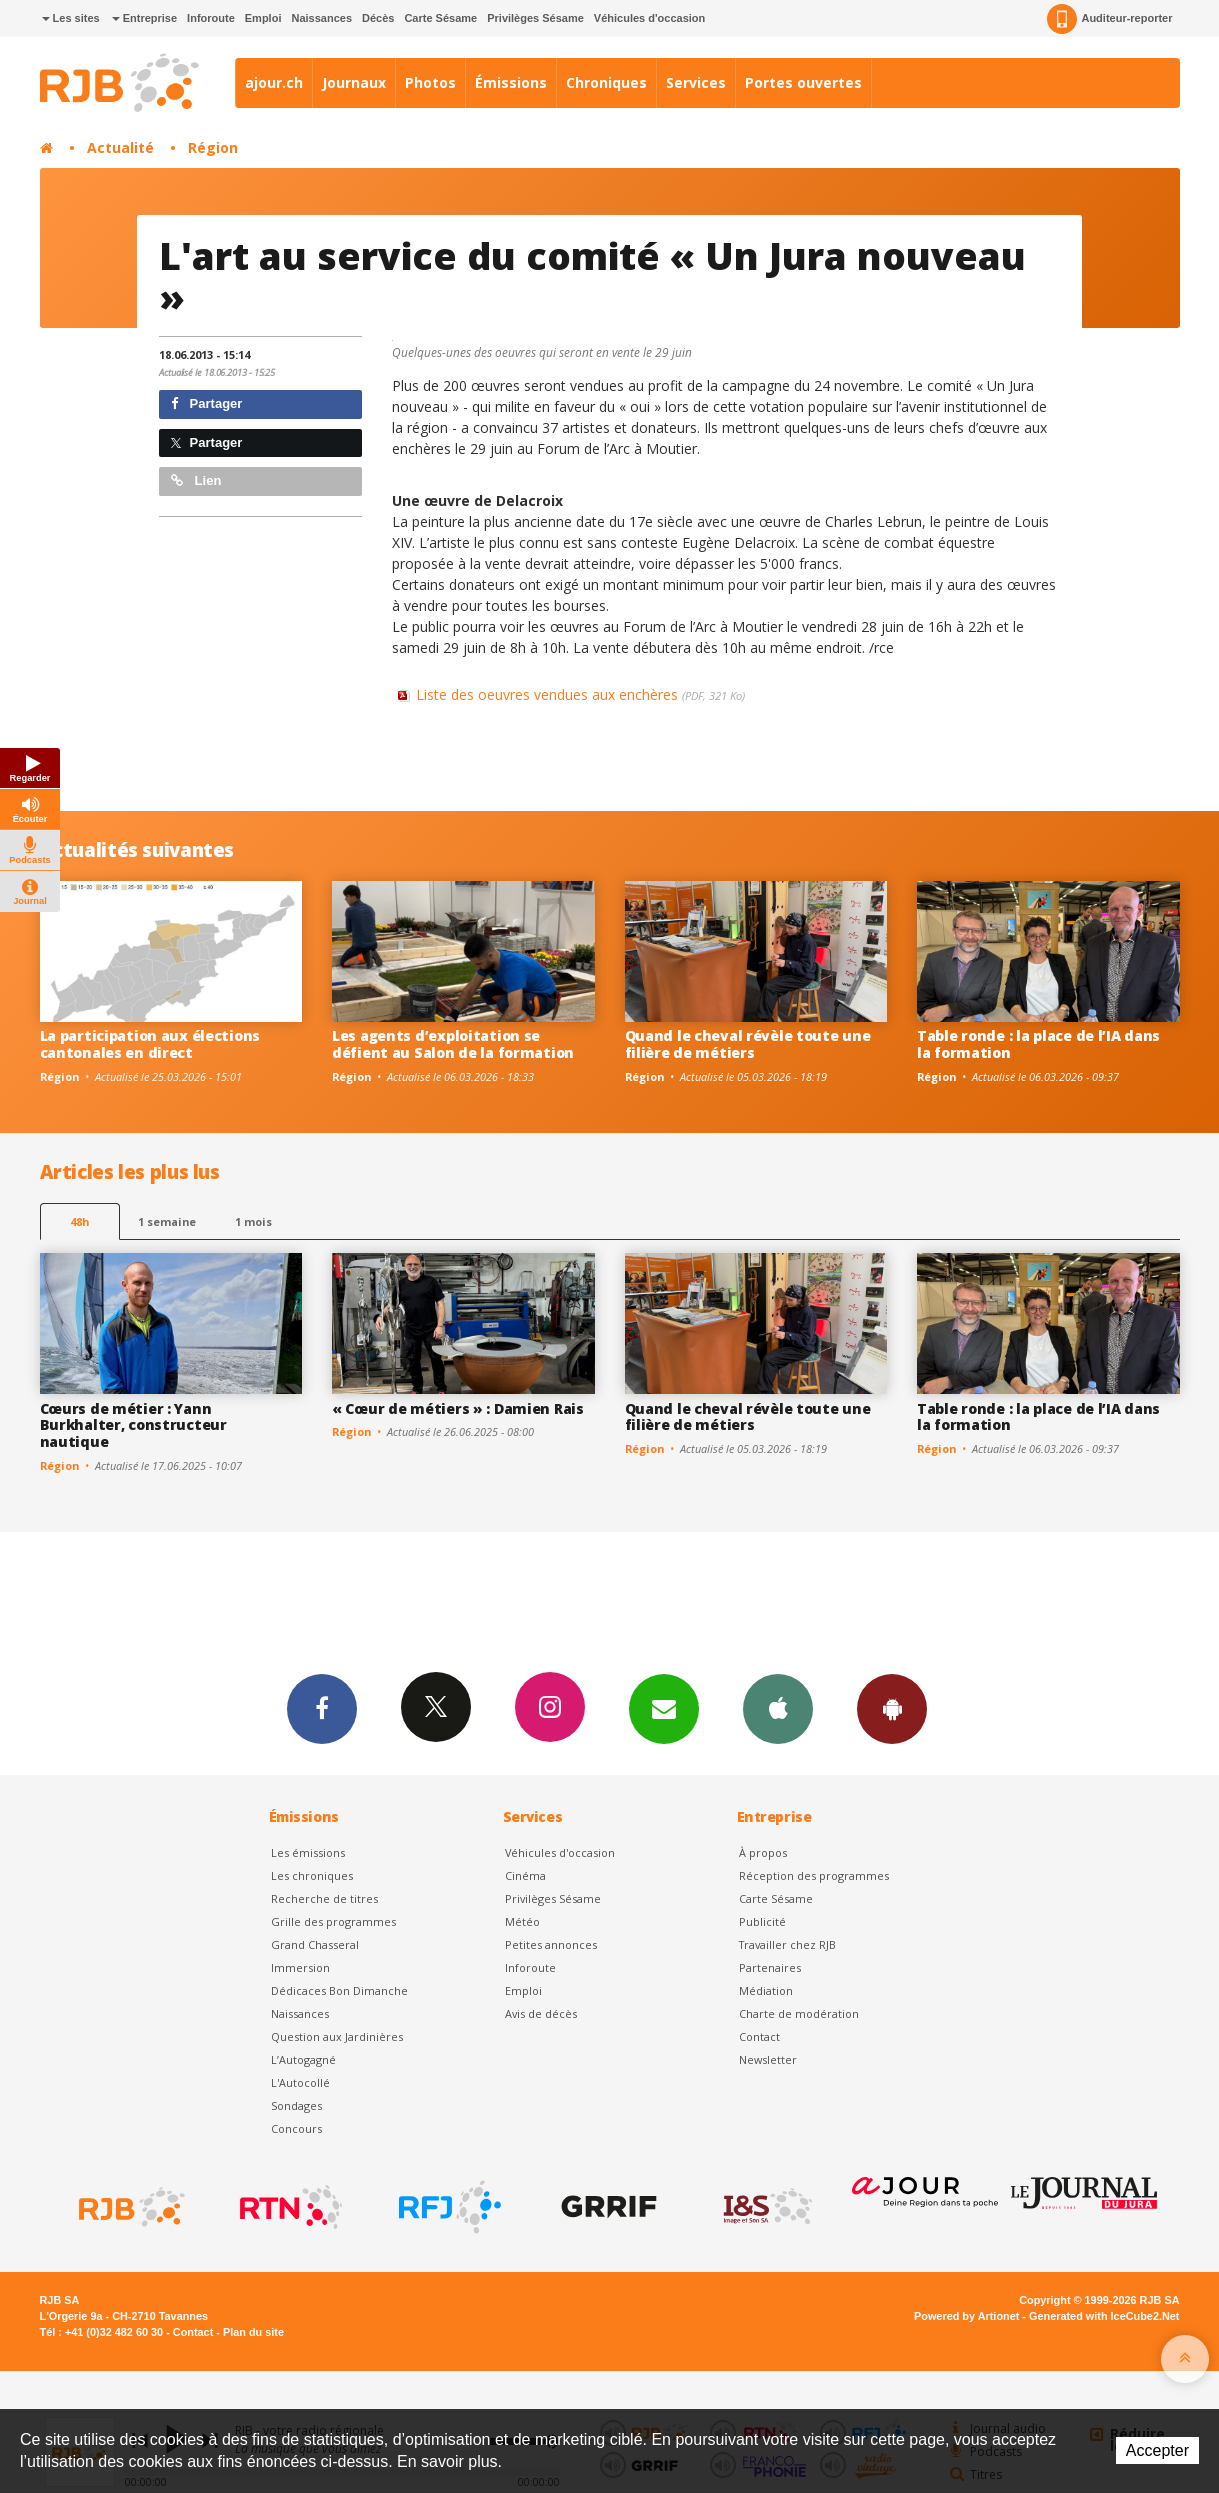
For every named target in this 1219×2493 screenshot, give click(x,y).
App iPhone (778, 1708)
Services (696, 82)
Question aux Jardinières (337, 2036)
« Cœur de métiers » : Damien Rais (458, 1408)
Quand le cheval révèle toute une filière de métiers (748, 1044)
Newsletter (768, 2059)
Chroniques (606, 82)
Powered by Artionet (966, 2316)
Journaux (354, 82)
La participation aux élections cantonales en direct (150, 1044)
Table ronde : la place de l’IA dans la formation (1038, 1044)
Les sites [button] (71, 18)
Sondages (296, 2105)
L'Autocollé (300, 2082)
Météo (522, 1921)
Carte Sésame (440, 18)
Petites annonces (551, 1944)
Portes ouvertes (803, 82)
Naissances (321, 18)
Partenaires (770, 1967)
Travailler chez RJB (787, 1944)
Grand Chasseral (315, 1944)
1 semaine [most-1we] (167, 1221)
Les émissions (308, 1852)
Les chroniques (312, 1875)
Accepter (1157, 2450)
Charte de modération (799, 2013)
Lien (196, 480)
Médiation (766, 1990)
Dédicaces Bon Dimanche (339, 1990)
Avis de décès (541, 2013)
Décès (378, 18)
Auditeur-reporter (1109, 19)
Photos (430, 82)
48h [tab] (79, 1221)
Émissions (511, 82)
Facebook (322, 1708)
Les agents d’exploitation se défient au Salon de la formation (453, 1044)
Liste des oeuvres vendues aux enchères (580, 694)
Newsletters (664, 1708)
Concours (296, 2128)
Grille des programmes (333, 1921)
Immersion (300, 1967)
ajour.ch (274, 82)
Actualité (120, 147)
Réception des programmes (814, 1875)
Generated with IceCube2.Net (1104, 2316)
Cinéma (525, 1875)
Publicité (762, 1921)
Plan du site (253, 2332)
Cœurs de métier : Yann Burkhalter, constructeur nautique (133, 1425)
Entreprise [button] (144, 18)
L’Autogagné (303, 2059)
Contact (759, 2036)
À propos (763, 1852)
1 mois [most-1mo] (253, 1221)
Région (213, 147)
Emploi (263, 18)
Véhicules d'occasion (649, 18)
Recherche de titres (324, 1898)
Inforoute (211, 18)
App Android (892, 1708)
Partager (206, 403)
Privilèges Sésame (535, 18)
